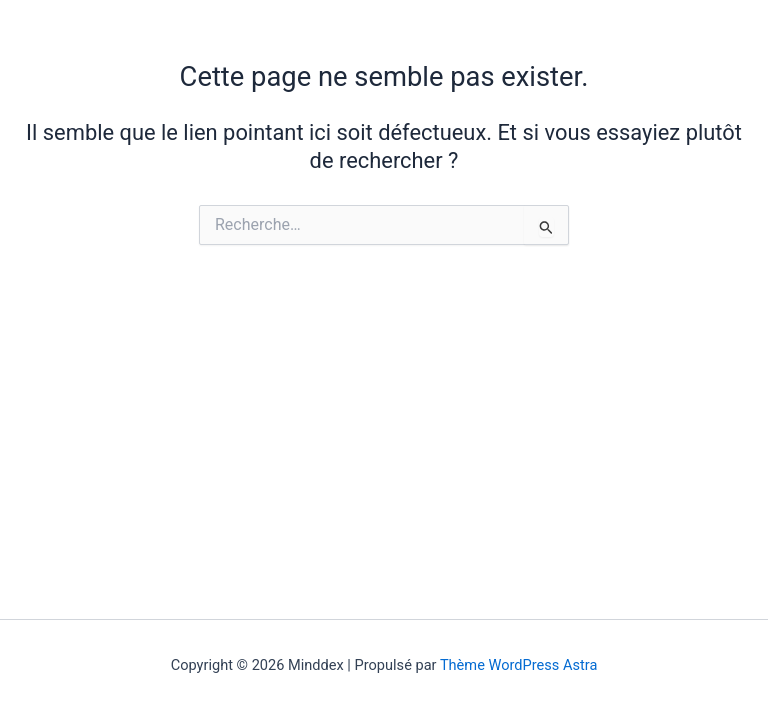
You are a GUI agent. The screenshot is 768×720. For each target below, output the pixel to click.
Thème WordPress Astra (518, 665)
